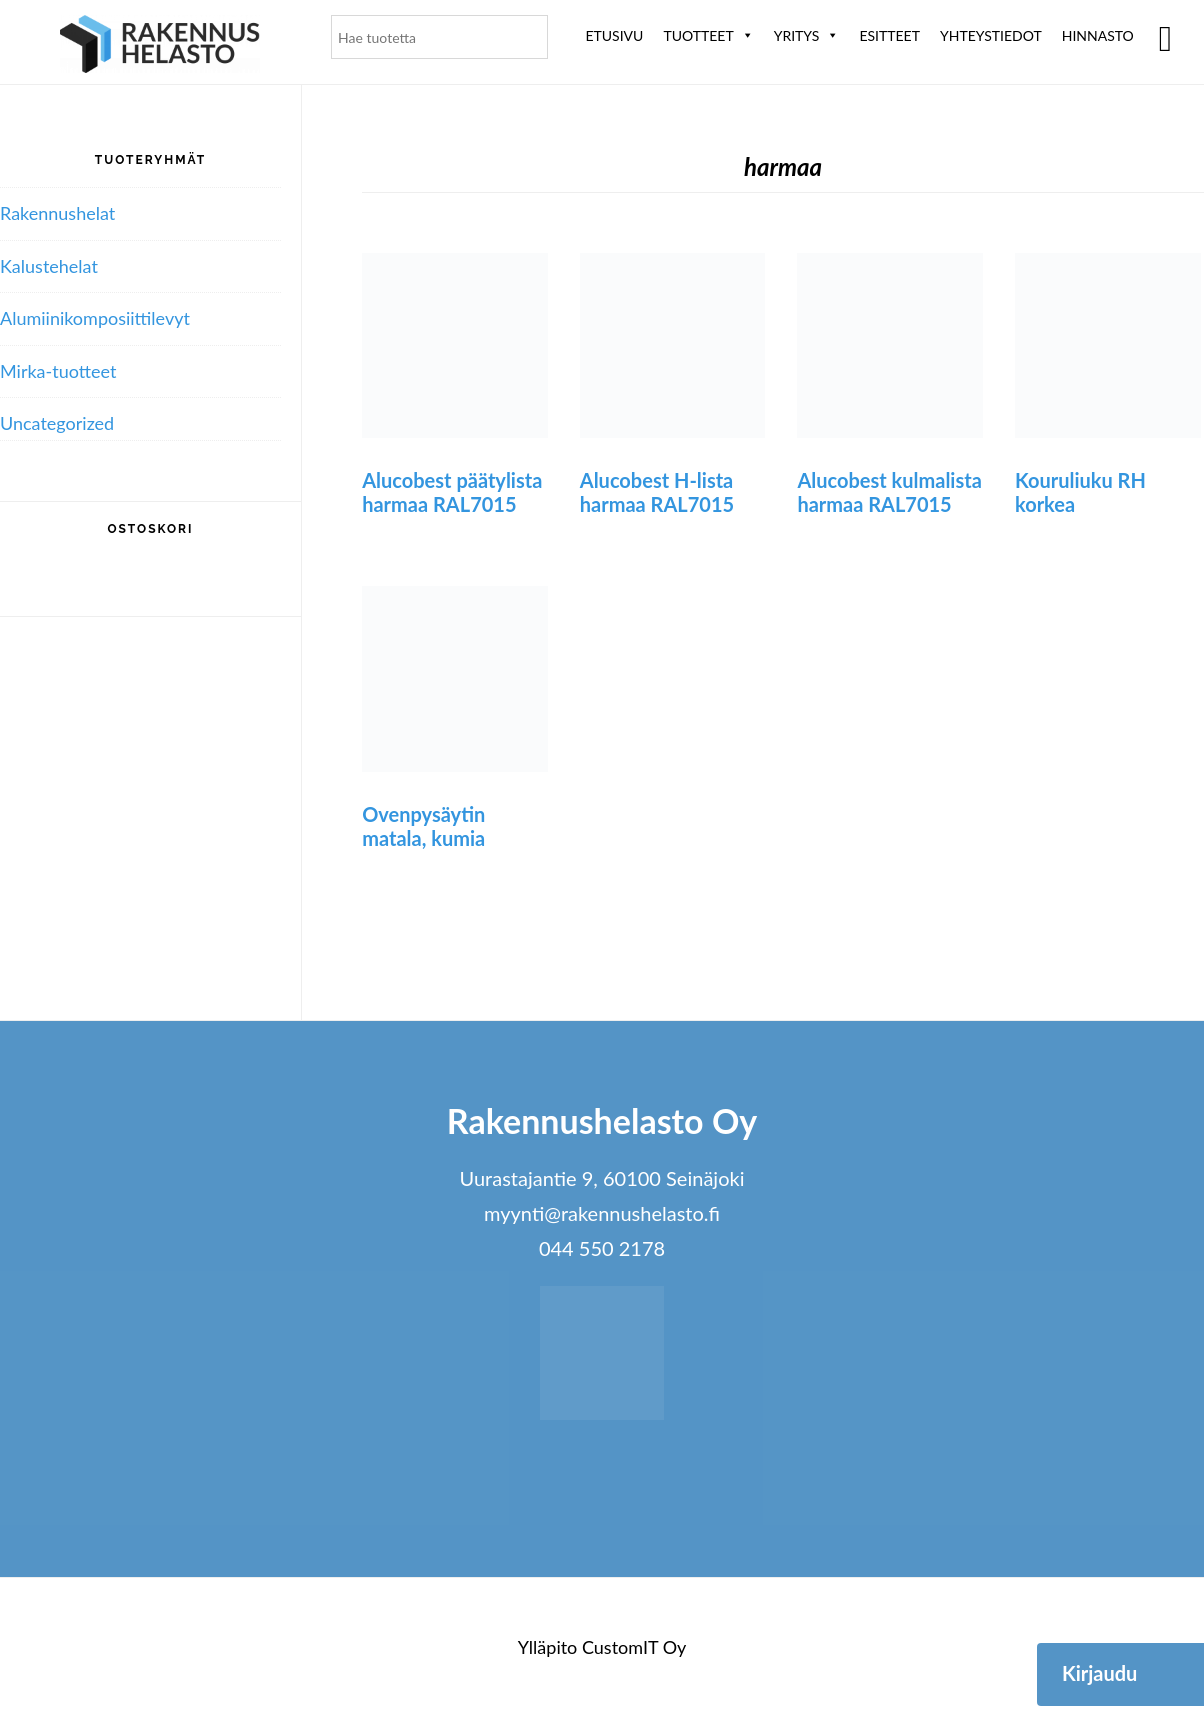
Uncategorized (57, 423)
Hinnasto (1098, 35)
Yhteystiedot (991, 35)
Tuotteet (708, 35)
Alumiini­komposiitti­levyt (95, 318)
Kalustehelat (49, 266)
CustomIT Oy (634, 1647)
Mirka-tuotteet (58, 371)
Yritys (807, 35)
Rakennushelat (57, 213)
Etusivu (614, 35)
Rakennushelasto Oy (160, 47)
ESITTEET (889, 35)
